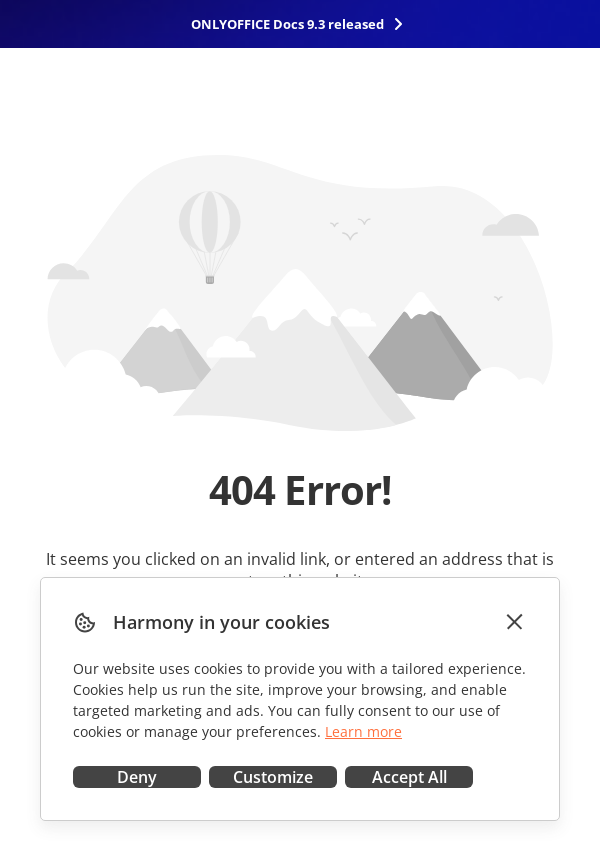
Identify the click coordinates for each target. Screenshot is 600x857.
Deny (137, 777)
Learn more (363, 731)
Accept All (409, 777)
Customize (273, 777)
